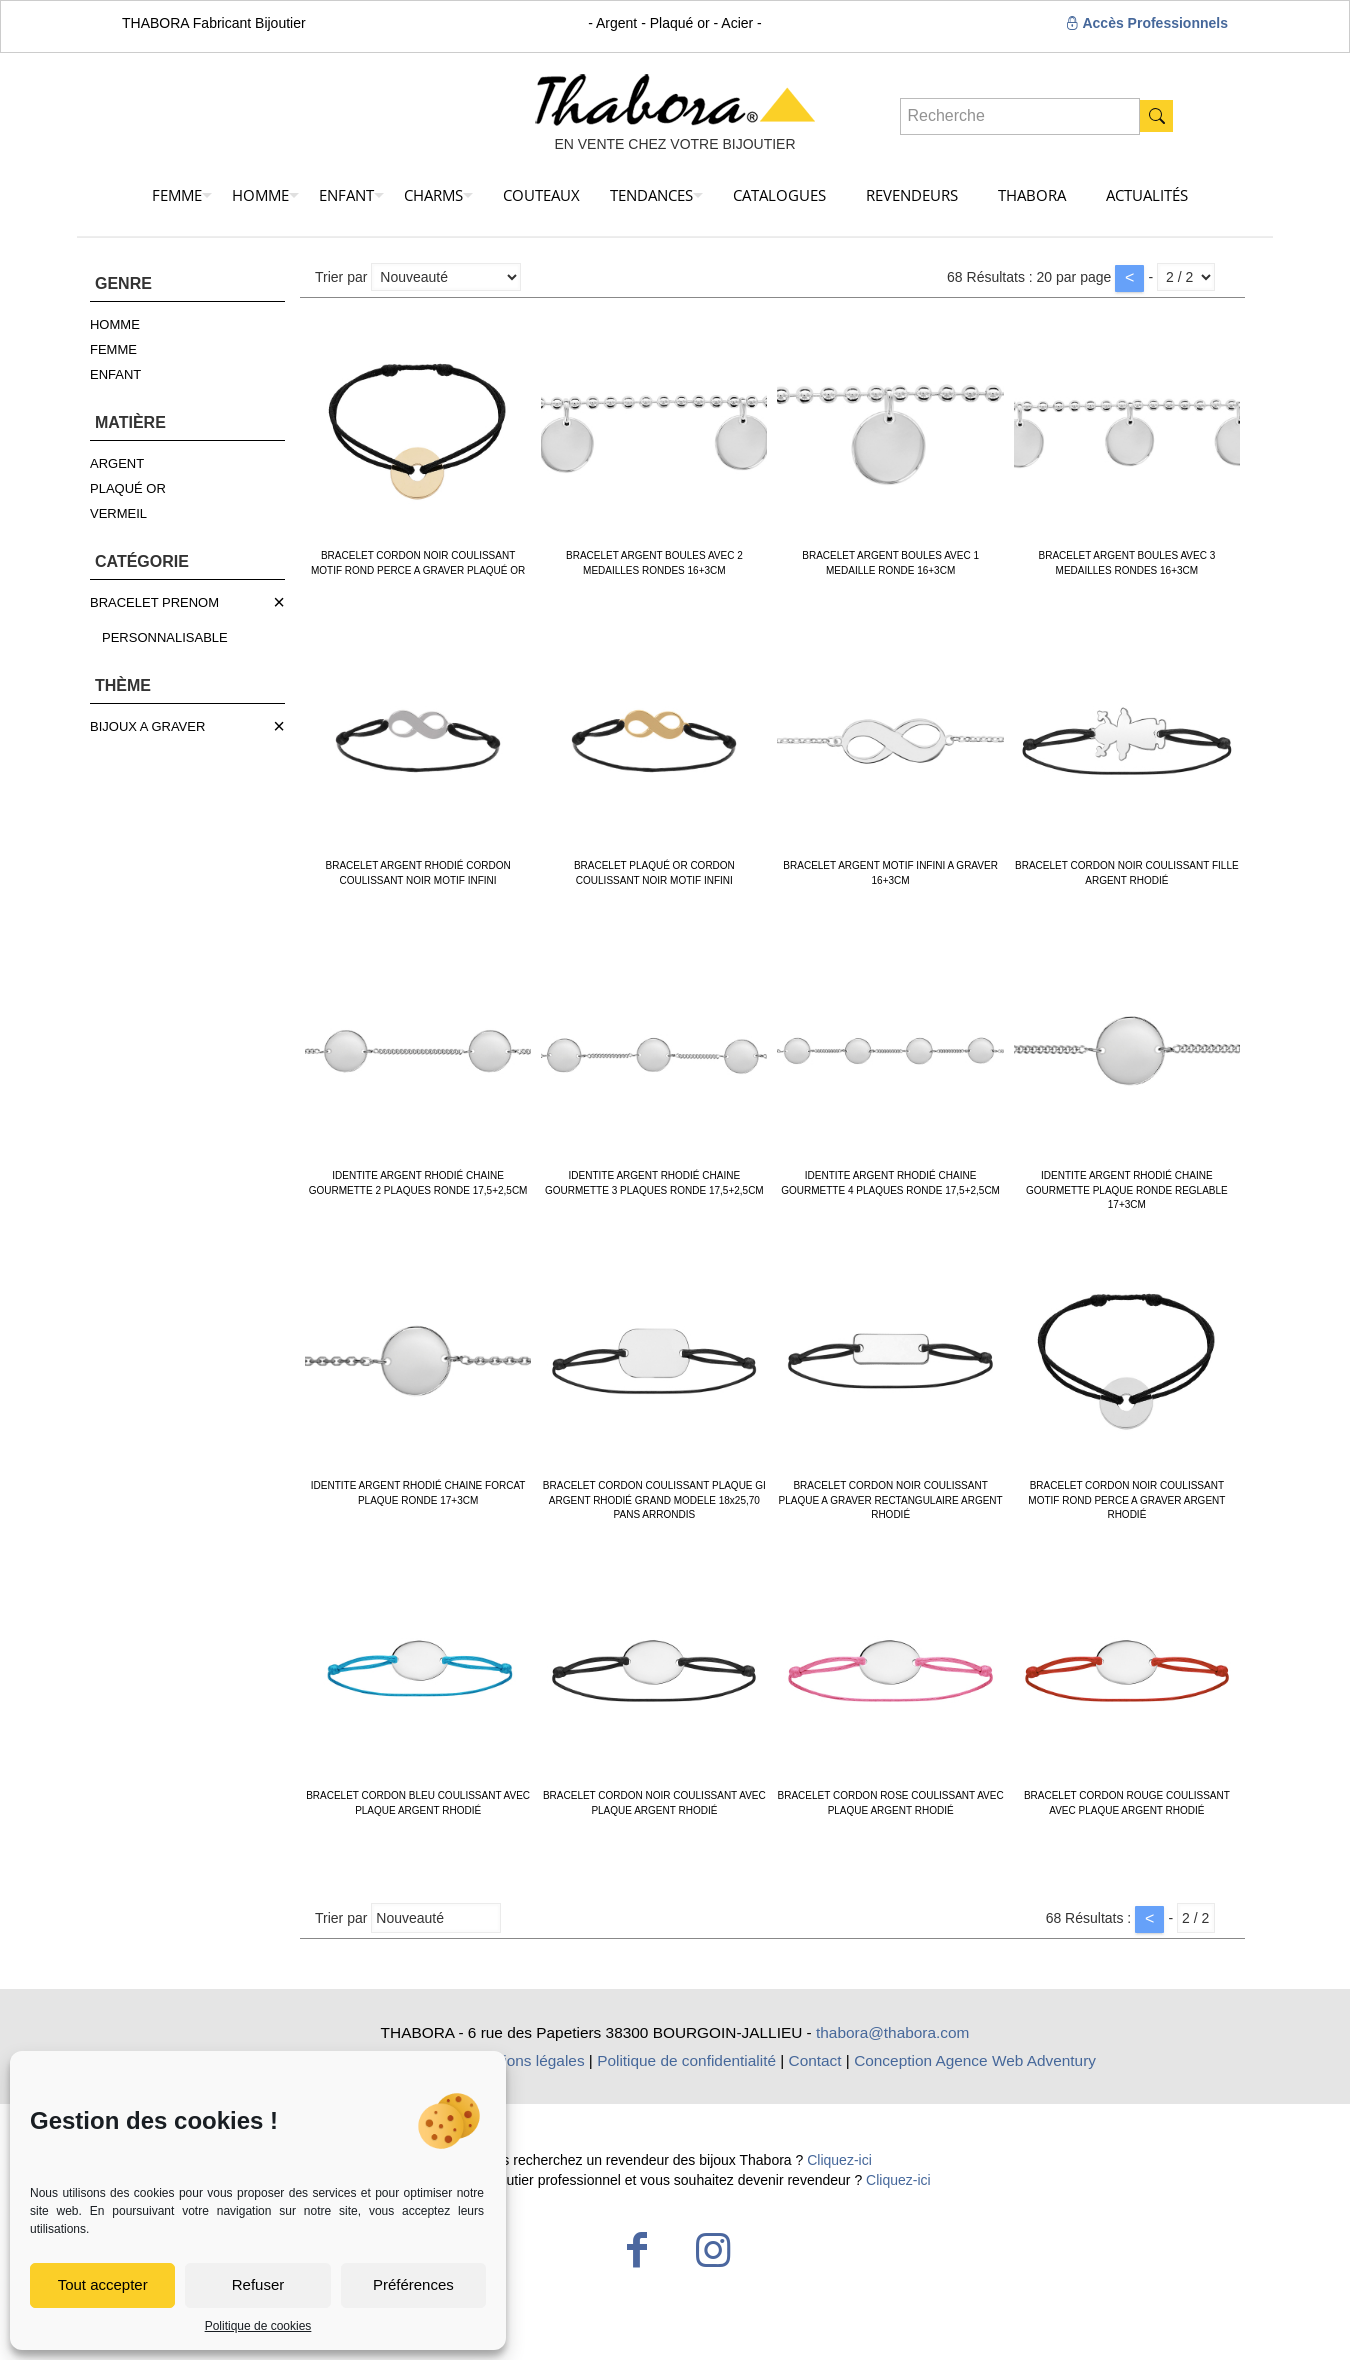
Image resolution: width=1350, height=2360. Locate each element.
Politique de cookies (258, 2326)
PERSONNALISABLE (165, 637)
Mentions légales (527, 2060)
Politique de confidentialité (686, 2060)
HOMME (115, 324)
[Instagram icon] (713, 2250)
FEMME (113, 349)
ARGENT (117, 463)
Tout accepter (103, 2284)
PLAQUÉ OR (128, 488)
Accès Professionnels (1146, 23)
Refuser (258, 2284)
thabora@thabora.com (892, 2032)
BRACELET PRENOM (154, 602)
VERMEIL (118, 513)
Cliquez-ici (839, 2160)
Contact (815, 2060)
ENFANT (115, 374)
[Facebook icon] (637, 2250)
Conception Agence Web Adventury (975, 2060)
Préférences (413, 2284)
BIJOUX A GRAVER (147, 726)
